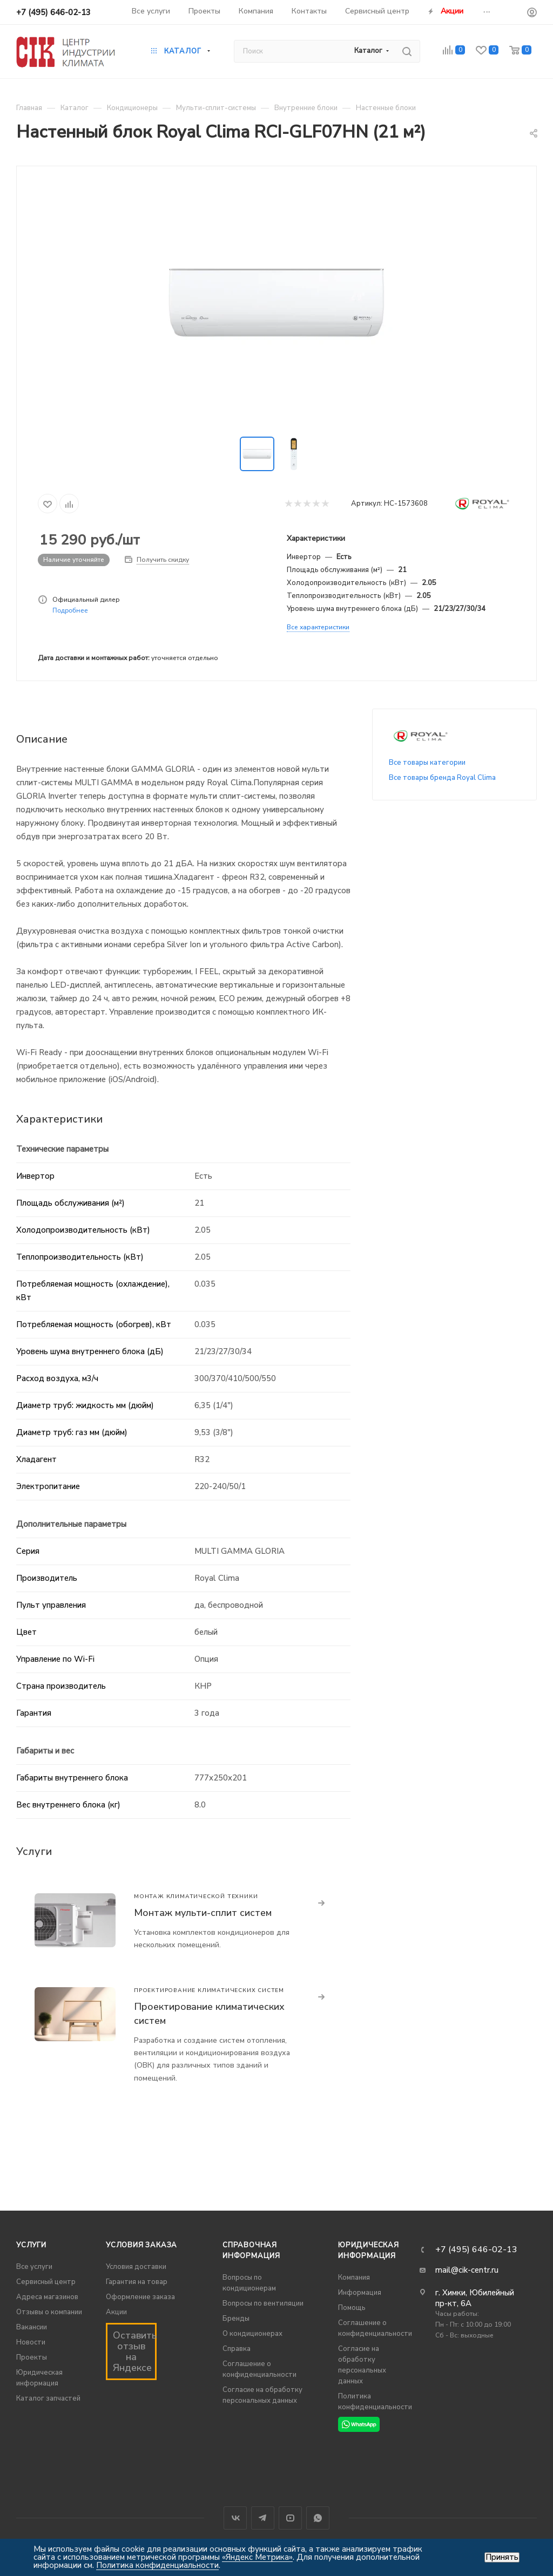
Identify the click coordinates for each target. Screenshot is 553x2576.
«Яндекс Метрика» (257, 2557)
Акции (116, 2312)
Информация (359, 2293)
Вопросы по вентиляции (263, 2303)
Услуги (31, 2245)
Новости (30, 2342)
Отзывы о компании (49, 2312)
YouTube (290, 2518)
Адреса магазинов (47, 2297)
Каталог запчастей (48, 2398)
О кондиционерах (252, 2334)
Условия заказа (141, 2245)
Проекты (31, 2357)
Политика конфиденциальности (157, 2565)
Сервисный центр (46, 2282)
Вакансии (31, 2327)
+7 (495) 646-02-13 (53, 12)
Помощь (352, 2308)
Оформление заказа (140, 2297)
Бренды (235, 2318)
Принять (501, 2557)
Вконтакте (235, 2518)
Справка (236, 2349)
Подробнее (70, 610)
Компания (354, 2277)
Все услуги (34, 2267)
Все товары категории (427, 762)
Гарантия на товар (136, 2282)
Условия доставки (136, 2267)
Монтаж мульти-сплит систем (203, 1912)
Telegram (262, 2518)
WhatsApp (317, 2518)
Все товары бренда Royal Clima (442, 778)
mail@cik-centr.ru (466, 2270)
